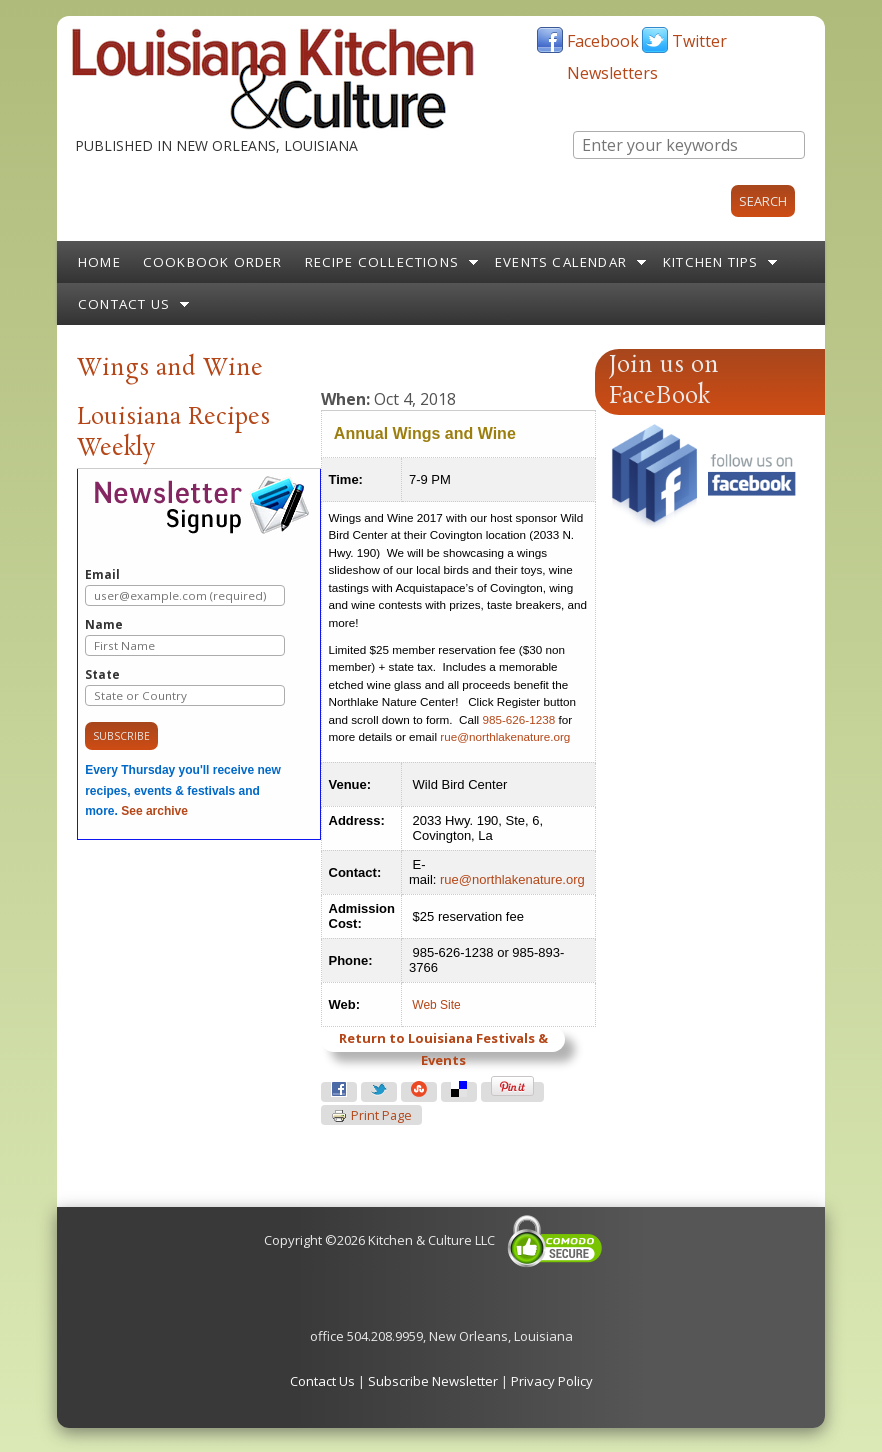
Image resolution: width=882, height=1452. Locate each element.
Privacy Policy (552, 1381)
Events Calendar (561, 262)
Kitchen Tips (710, 262)
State (185, 686)
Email (185, 586)
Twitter (699, 41)
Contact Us (124, 304)
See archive (154, 811)
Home (99, 262)
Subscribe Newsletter (433, 1381)
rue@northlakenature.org (505, 736)
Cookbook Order (213, 262)
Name (185, 636)
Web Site (436, 1005)
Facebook (603, 41)
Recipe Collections (382, 262)
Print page (371, 1116)
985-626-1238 (518, 719)
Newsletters (612, 73)
